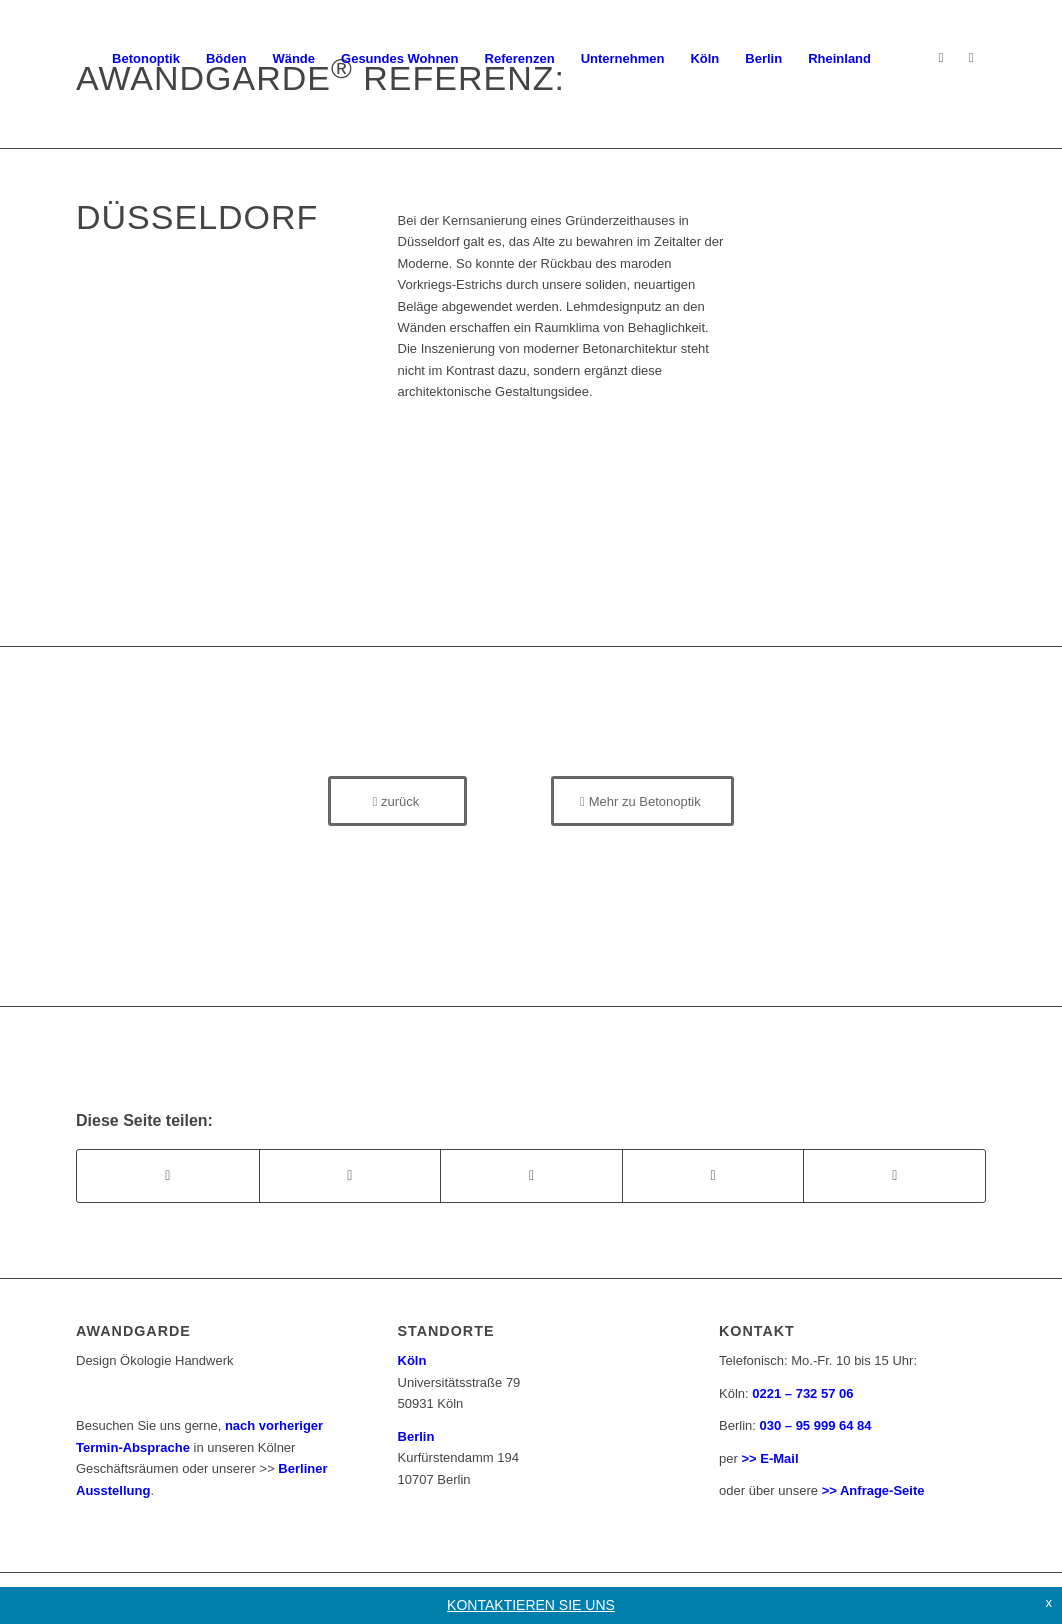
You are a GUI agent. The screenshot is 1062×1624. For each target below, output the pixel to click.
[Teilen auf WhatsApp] (531, 1175)
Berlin (416, 1436)
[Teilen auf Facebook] (168, 1175)
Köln (412, 1360)
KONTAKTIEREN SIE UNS (531, 1605)
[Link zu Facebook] (971, 58)
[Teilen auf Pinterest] (713, 1175)
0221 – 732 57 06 (802, 1393)
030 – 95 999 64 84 (816, 1425)
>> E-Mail (769, 1458)
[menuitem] (146, 59)
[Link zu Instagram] (941, 58)
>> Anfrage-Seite (873, 1490)
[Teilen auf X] (350, 1175)
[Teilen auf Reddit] (894, 1175)
